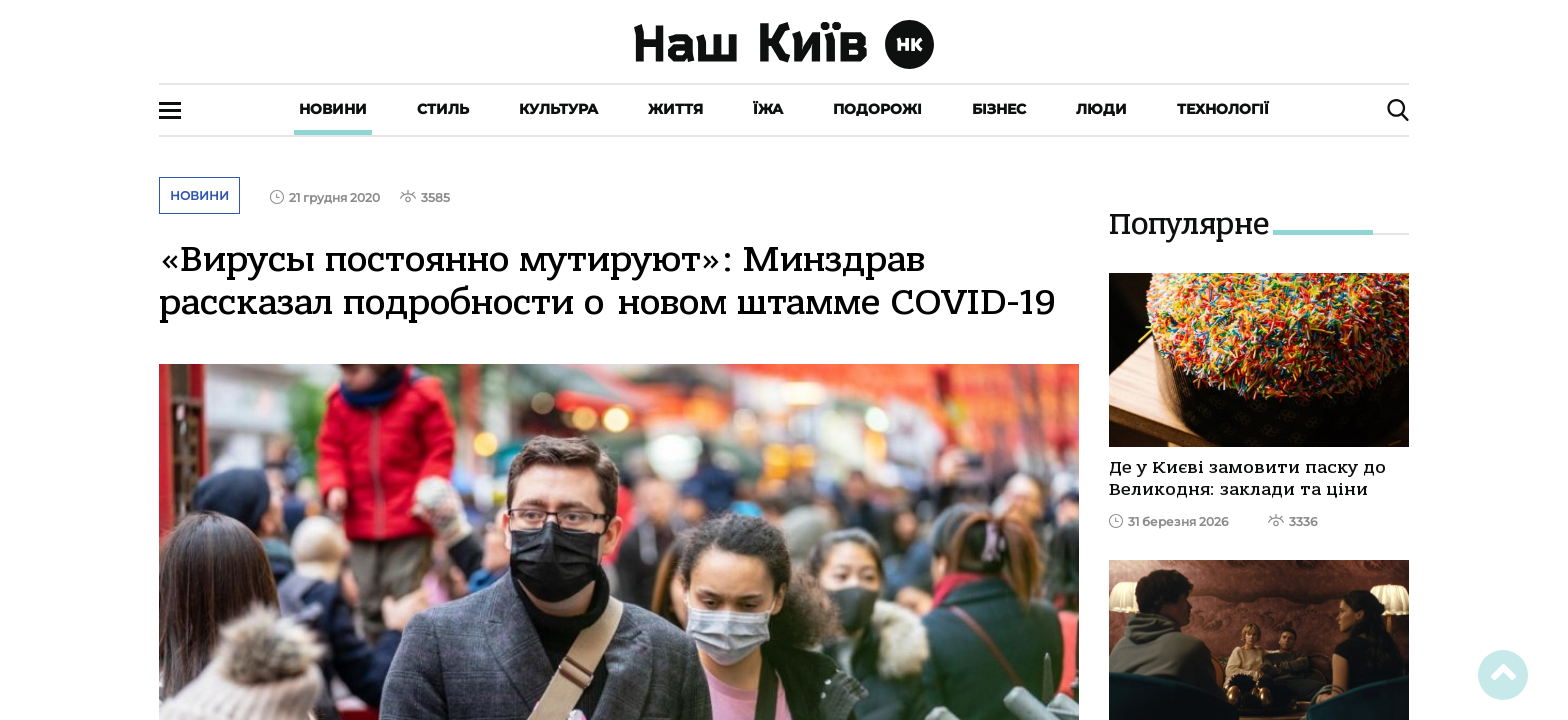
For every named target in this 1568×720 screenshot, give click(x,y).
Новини (333, 109)
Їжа (768, 109)
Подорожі (877, 109)
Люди (1101, 109)
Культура (558, 109)
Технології (1223, 109)
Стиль (443, 109)
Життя (675, 109)
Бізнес (999, 109)
